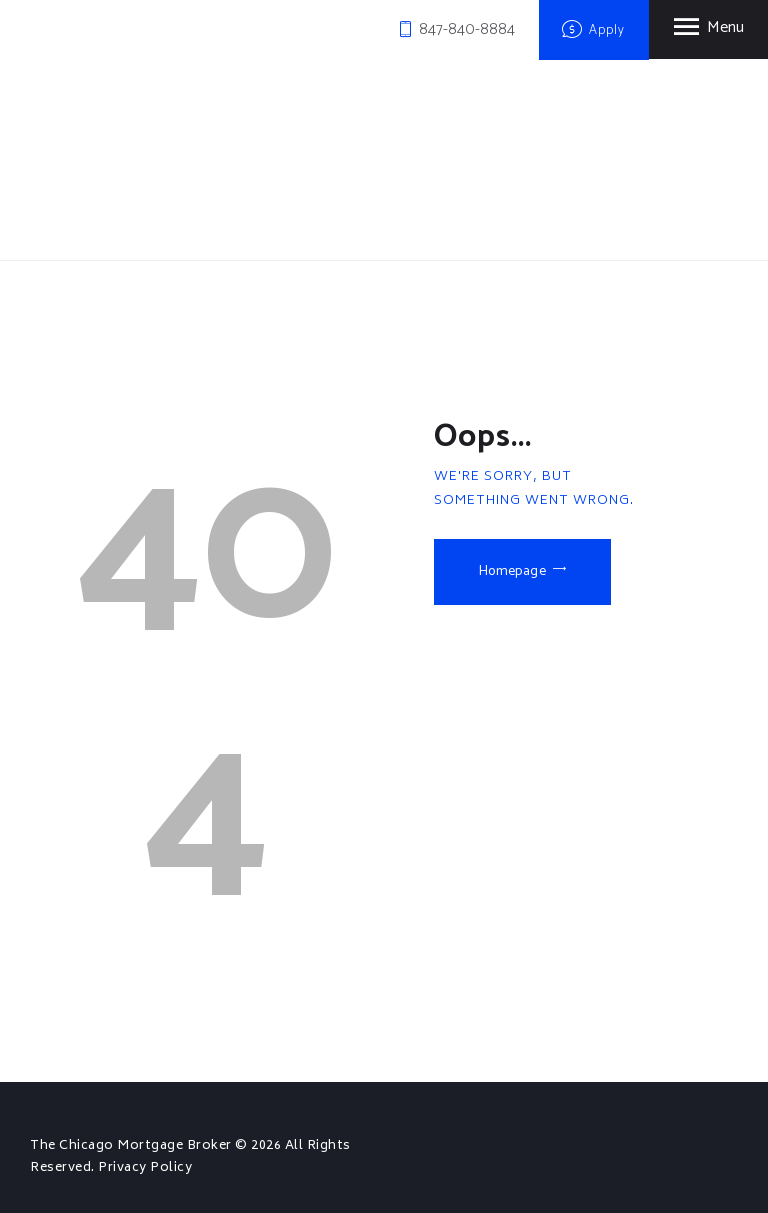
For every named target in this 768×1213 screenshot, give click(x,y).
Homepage (512, 571)
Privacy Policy (145, 1168)
